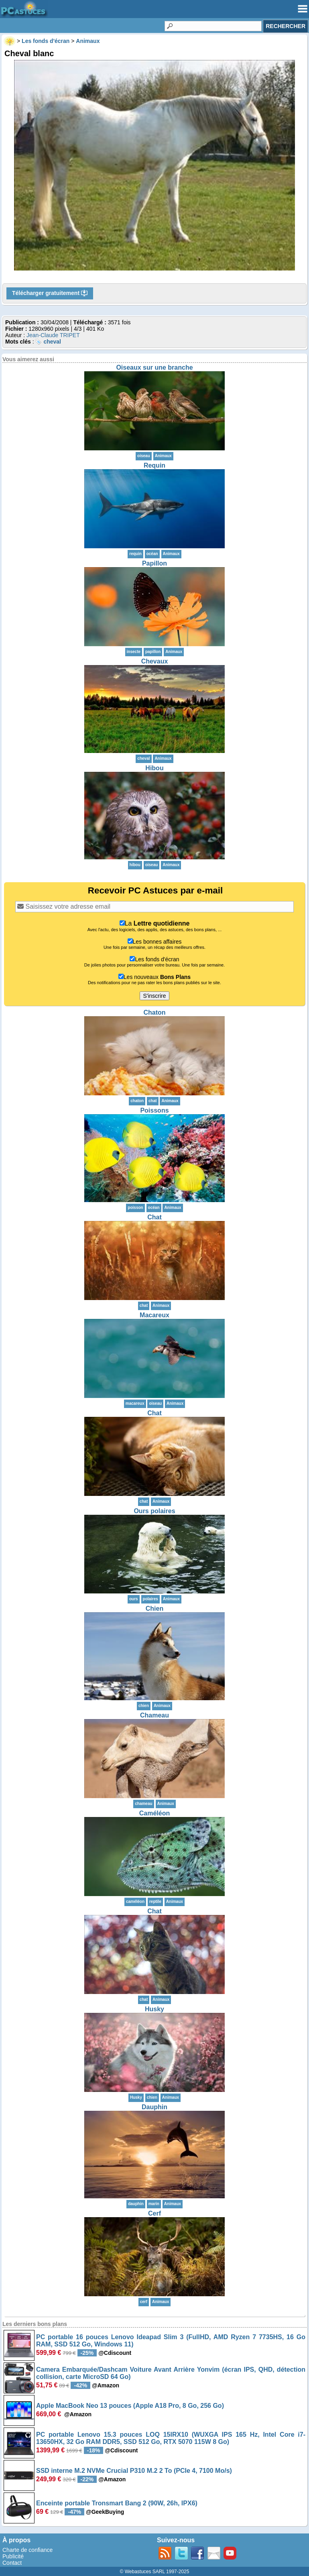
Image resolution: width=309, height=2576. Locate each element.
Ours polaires (154, 1511)
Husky (154, 2009)
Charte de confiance (27, 2550)
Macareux (154, 1315)
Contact (12, 2563)
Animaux (163, 456)
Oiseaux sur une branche (154, 367)
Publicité (13, 2556)
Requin (154, 465)
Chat (154, 1217)
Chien (154, 1608)
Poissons (154, 1110)
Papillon (154, 563)
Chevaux (154, 661)
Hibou (154, 768)
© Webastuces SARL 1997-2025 (154, 2571)
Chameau (154, 1715)
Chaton (154, 1012)
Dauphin (154, 2107)
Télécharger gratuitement (49, 293)
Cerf (154, 2213)
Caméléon (154, 1813)
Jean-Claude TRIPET (53, 335)
